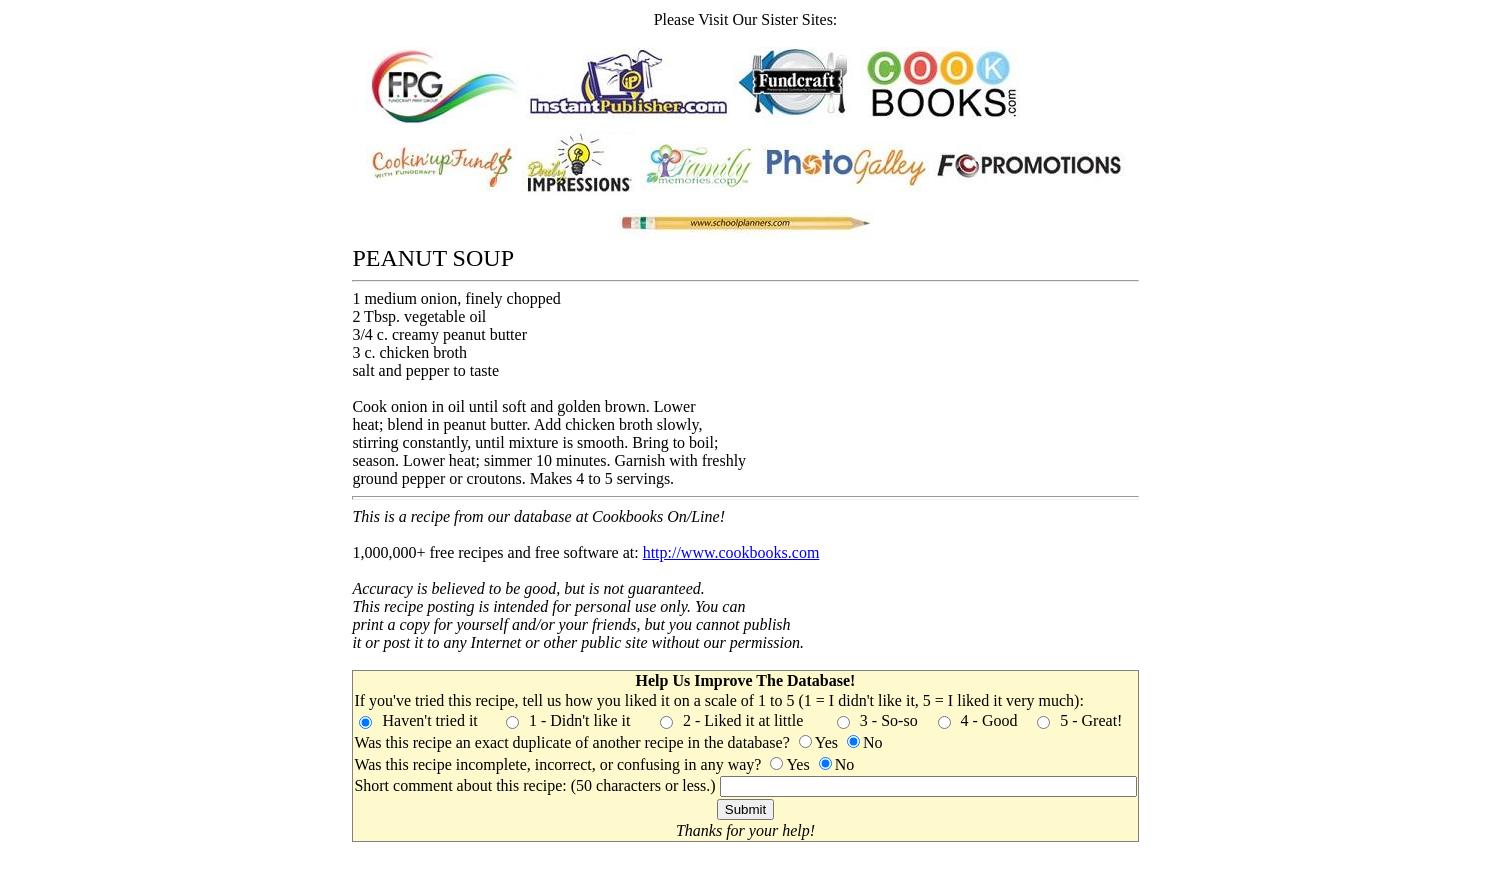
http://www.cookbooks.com (731, 552)
